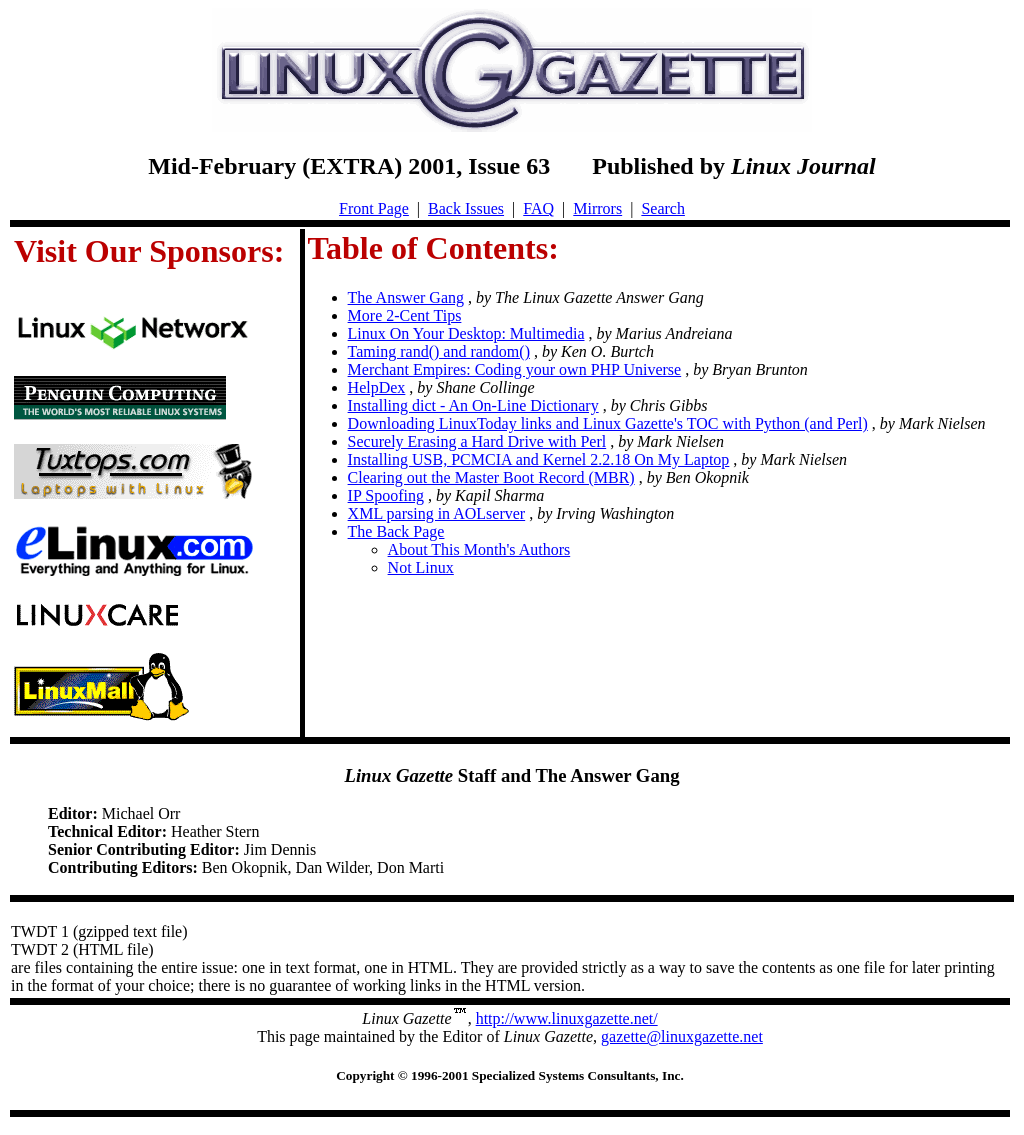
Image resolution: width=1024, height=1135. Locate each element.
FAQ (538, 208)
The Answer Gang (406, 297)
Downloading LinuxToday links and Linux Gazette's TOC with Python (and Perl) (608, 423)
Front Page (374, 208)
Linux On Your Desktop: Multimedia (466, 333)
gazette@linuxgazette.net (682, 1036)
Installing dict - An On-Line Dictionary (473, 405)
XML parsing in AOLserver (437, 513)
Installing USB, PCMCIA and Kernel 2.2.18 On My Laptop (539, 459)
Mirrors (597, 208)
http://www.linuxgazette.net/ (567, 1018)
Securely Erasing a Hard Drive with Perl (477, 441)
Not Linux (421, 567)
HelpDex (377, 387)
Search (663, 208)
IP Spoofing (386, 495)
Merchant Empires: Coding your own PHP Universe (515, 369)
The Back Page (396, 531)
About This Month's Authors (479, 549)
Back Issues (466, 208)
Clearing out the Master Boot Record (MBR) (491, 477)
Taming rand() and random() (439, 351)
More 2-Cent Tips (405, 315)
